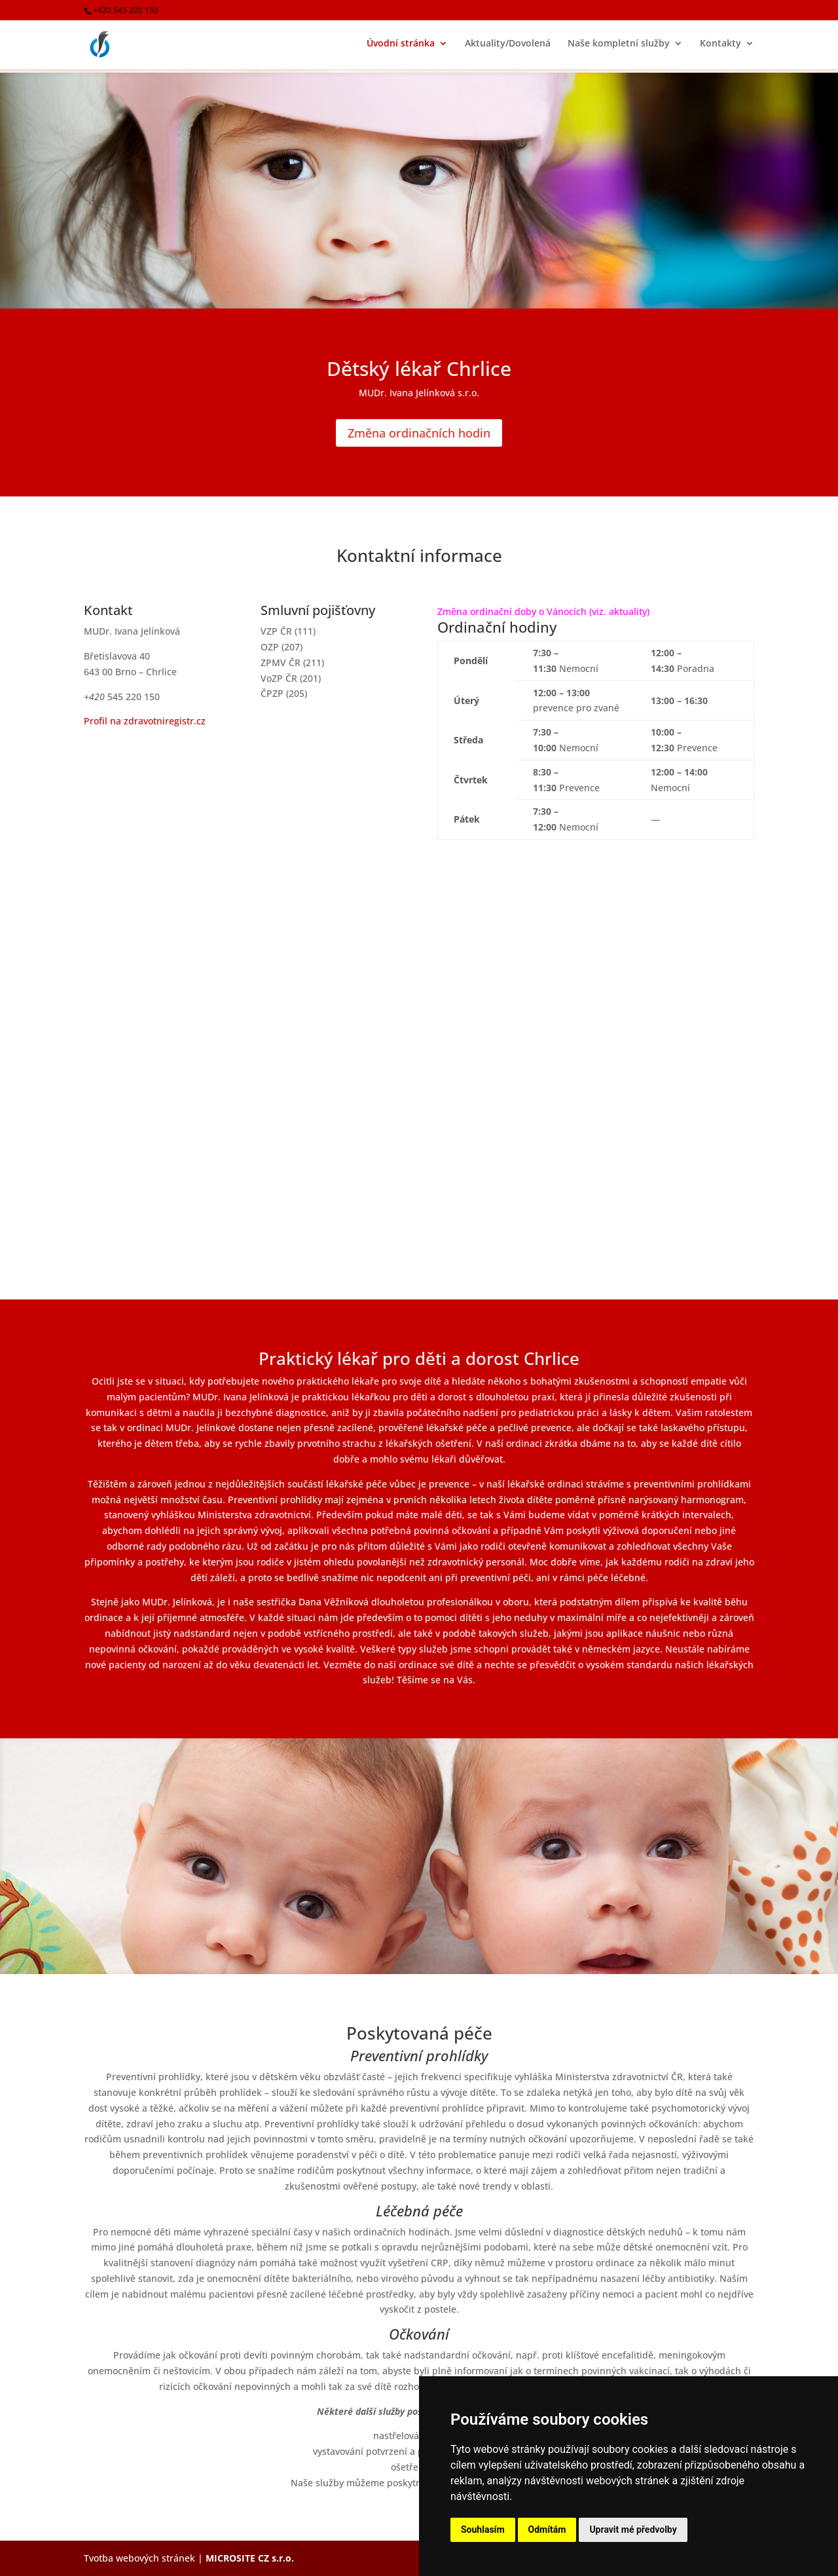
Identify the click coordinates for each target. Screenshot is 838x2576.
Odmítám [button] (547, 2529)
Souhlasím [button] (483, 2529)
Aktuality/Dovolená (508, 46)
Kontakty (720, 46)
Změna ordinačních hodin (419, 433)
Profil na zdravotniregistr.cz (145, 721)
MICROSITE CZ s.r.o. (250, 2558)
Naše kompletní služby (619, 46)
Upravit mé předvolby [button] (632, 2529)
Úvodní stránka (401, 46)
